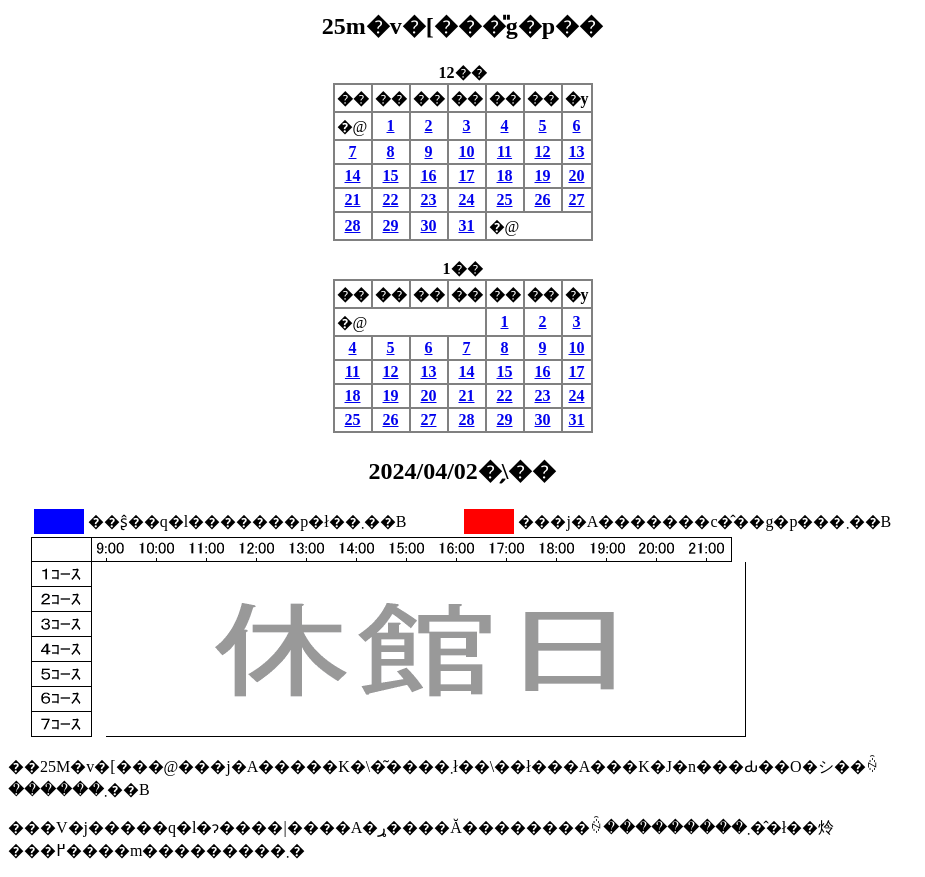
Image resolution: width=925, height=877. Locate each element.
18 (505, 175)
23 (429, 199)
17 (467, 175)
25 (505, 199)
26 (543, 199)
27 (577, 199)
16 (429, 175)
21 (353, 199)
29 (391, 225)
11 (504, 151)
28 (353, 225)
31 (467, 225)
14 (353, 175)
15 (391, 175)
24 (467, 199)
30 (429, 225)
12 (543, 151)
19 (543, 175)
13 (577, 151)
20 (577, 175)
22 (391, 199)
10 (467, 151)
